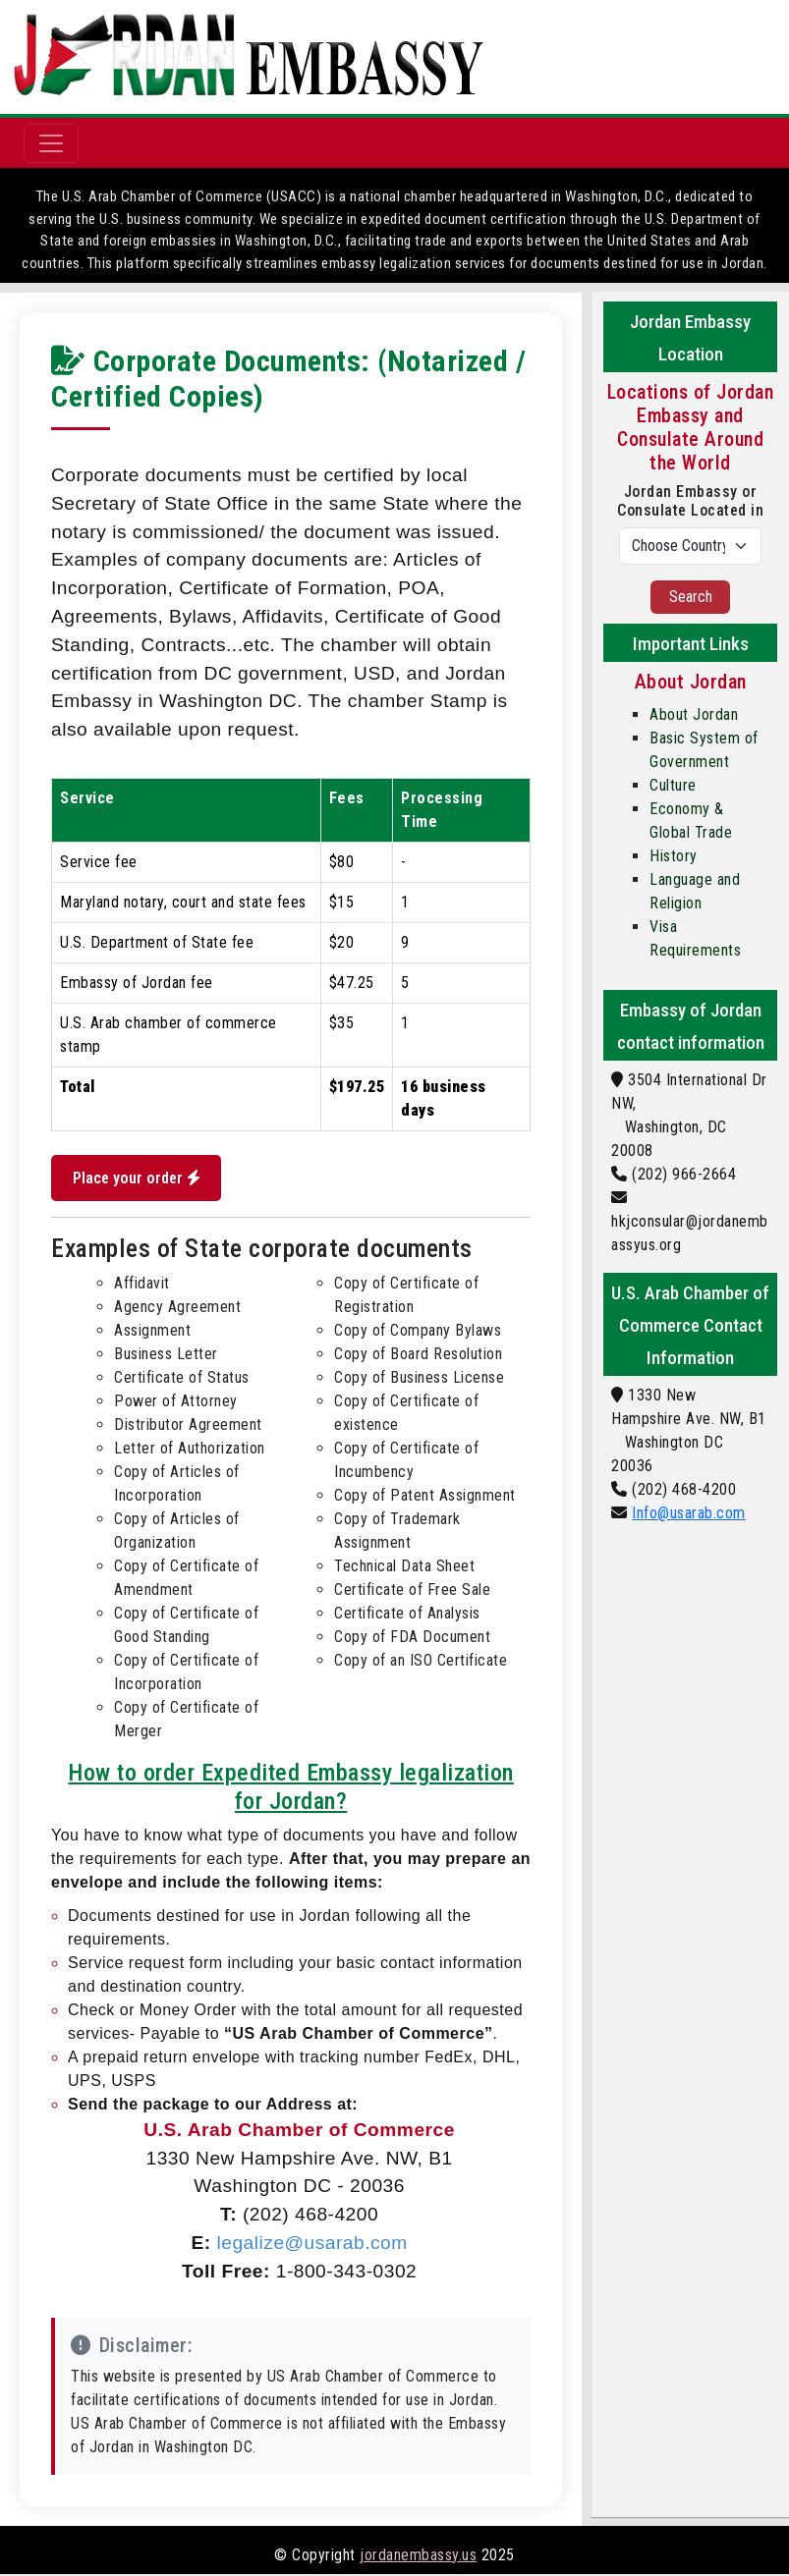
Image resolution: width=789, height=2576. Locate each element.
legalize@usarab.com (311, 2244)
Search (690, 596)
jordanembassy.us (418, 2557)
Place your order (138, 1179)
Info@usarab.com (689, 1513)
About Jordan (693, 714)
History (673, 856)
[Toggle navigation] (51, 143)
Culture (673, 785)
